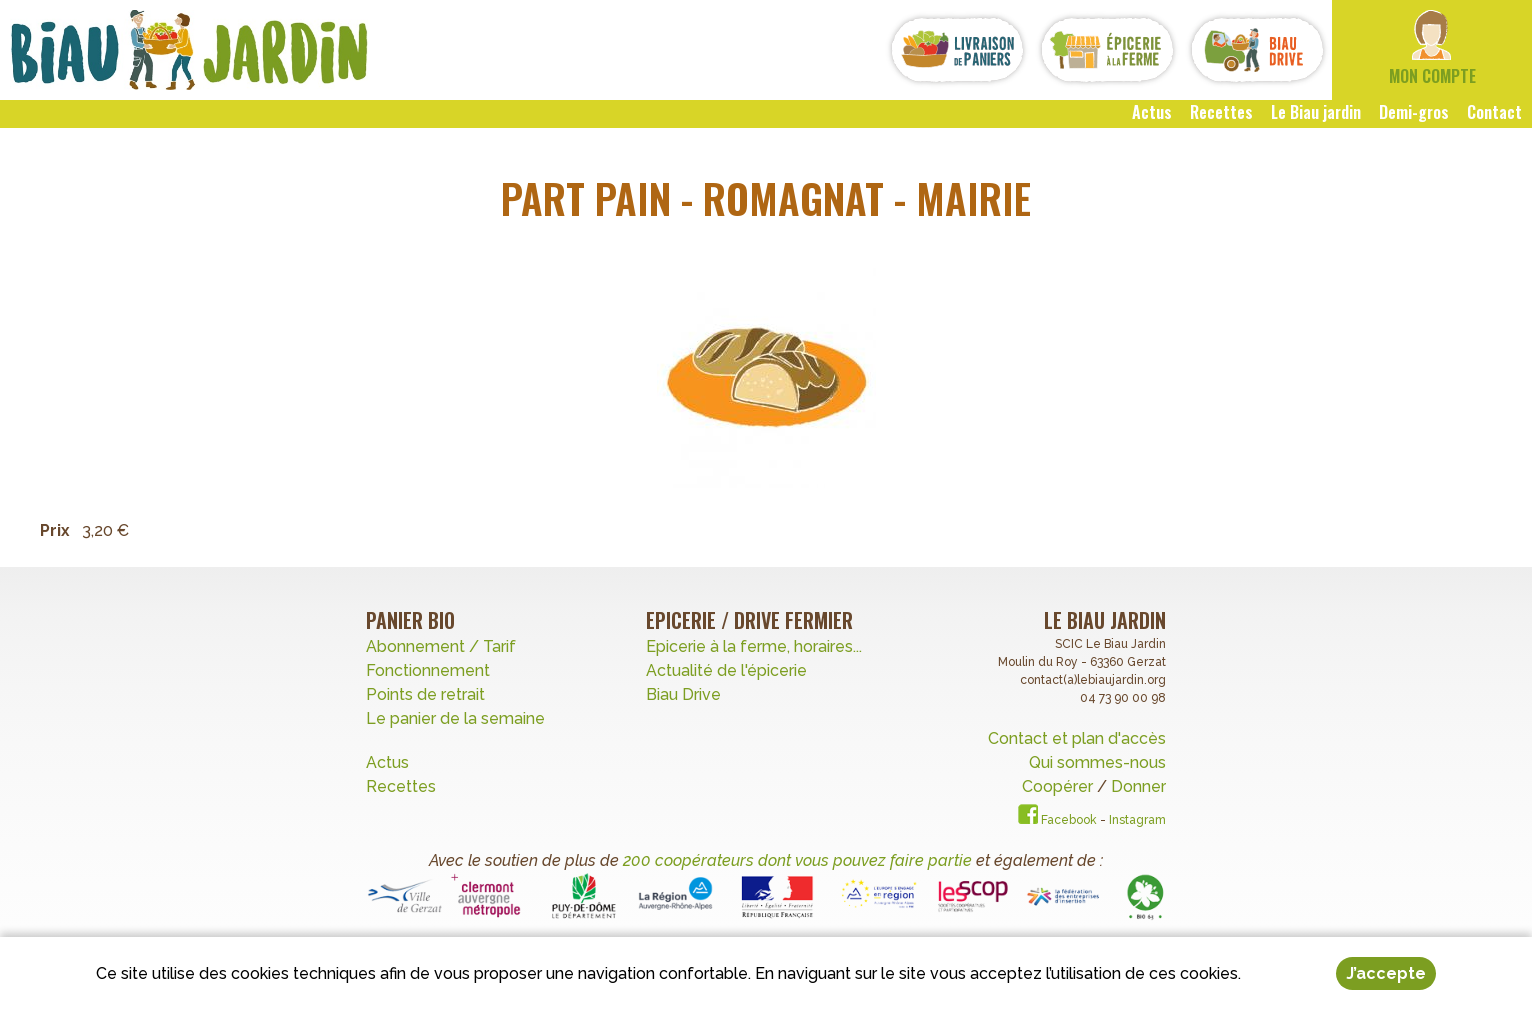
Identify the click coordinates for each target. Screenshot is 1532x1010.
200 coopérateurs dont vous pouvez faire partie (797, 860)
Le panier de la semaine (455, 718)
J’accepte (1386, 975)
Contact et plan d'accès (1077, 738)
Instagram (1137, 820)
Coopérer (1059, 786)
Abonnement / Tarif (441, 646)
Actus (387, 762)
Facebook (1057, 820)
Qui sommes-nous (1097, 762)
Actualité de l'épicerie (726, 670)
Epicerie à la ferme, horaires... (754, 646)
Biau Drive (683, 694)
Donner (1138, 786)
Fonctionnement (428, 670)
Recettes (403, 786)
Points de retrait (425, 694)
